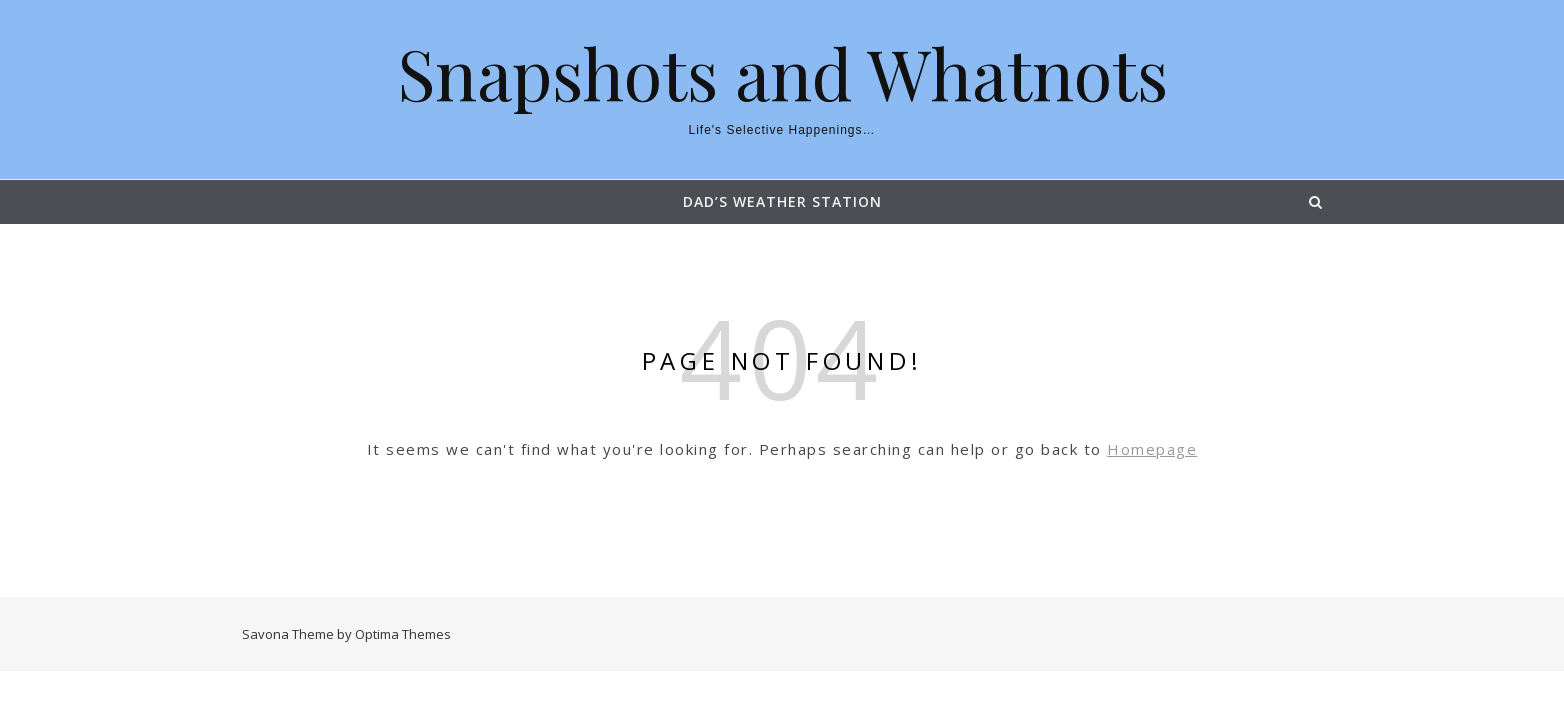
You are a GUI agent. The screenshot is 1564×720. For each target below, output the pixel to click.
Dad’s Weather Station (782, 201)
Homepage (1152, 449)
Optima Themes (403, 634)
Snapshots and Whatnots (782, 72)
